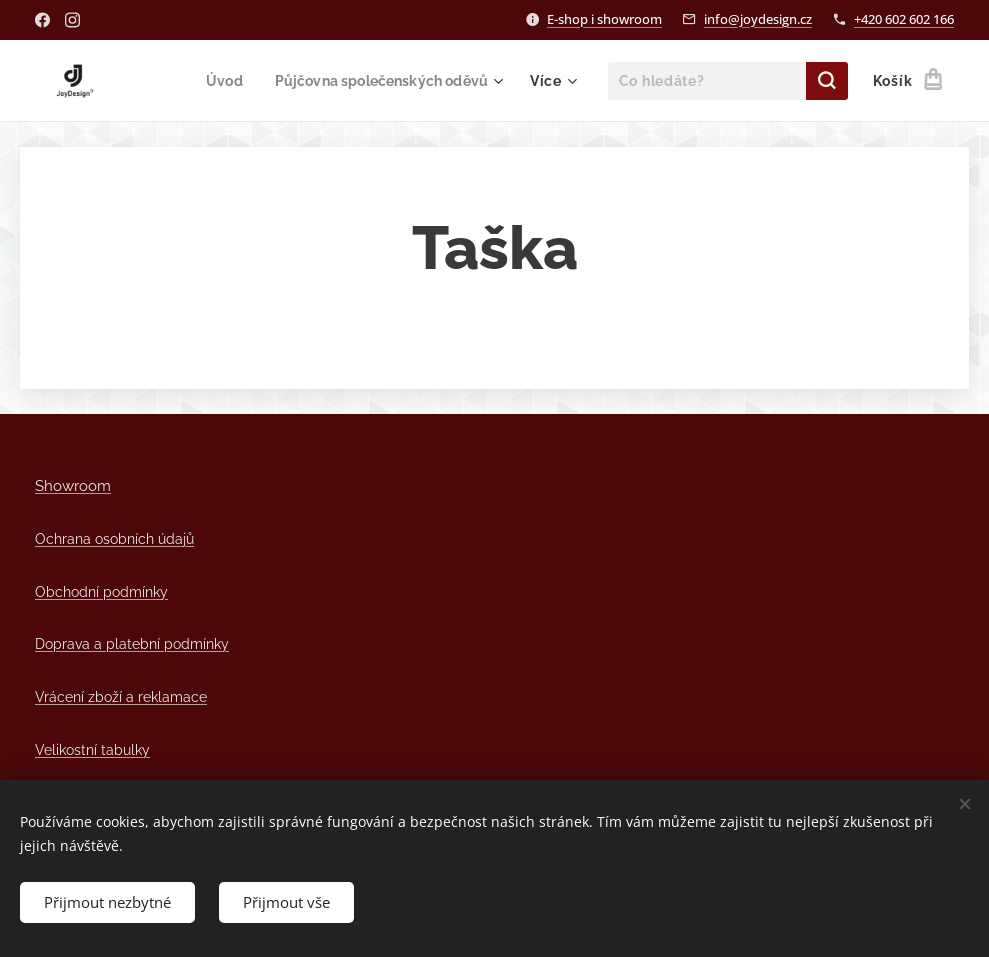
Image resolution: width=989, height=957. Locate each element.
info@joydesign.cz (758, 19)
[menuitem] (214, 81)
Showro (61, 485)
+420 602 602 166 (904, 19)
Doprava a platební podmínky (132, 643)
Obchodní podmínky (101, 591)
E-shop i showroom (604, 19)
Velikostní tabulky (92, 749)
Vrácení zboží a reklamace (121, 696)
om (99, 485)
